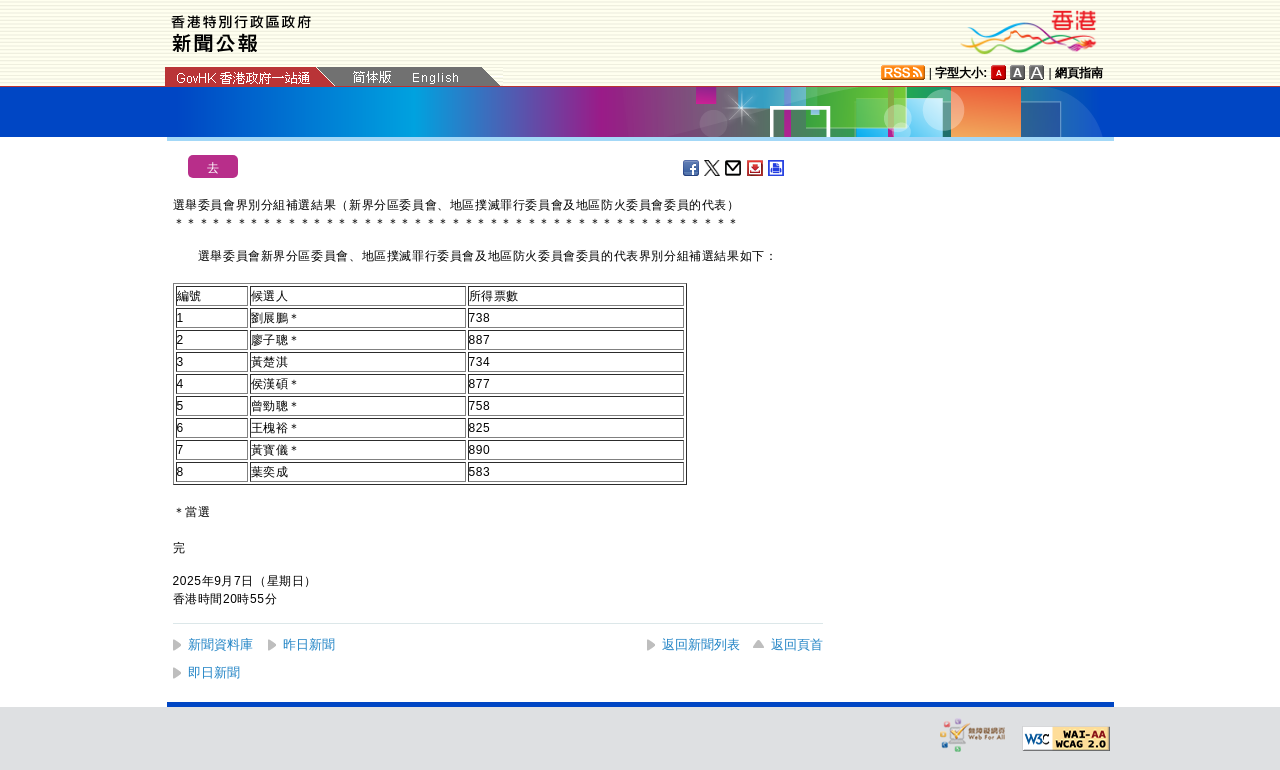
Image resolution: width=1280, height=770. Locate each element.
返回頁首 (797, 644)
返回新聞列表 (701, 644)
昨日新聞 (309, 644)
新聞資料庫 (220, 644)
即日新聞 (214, 672)
